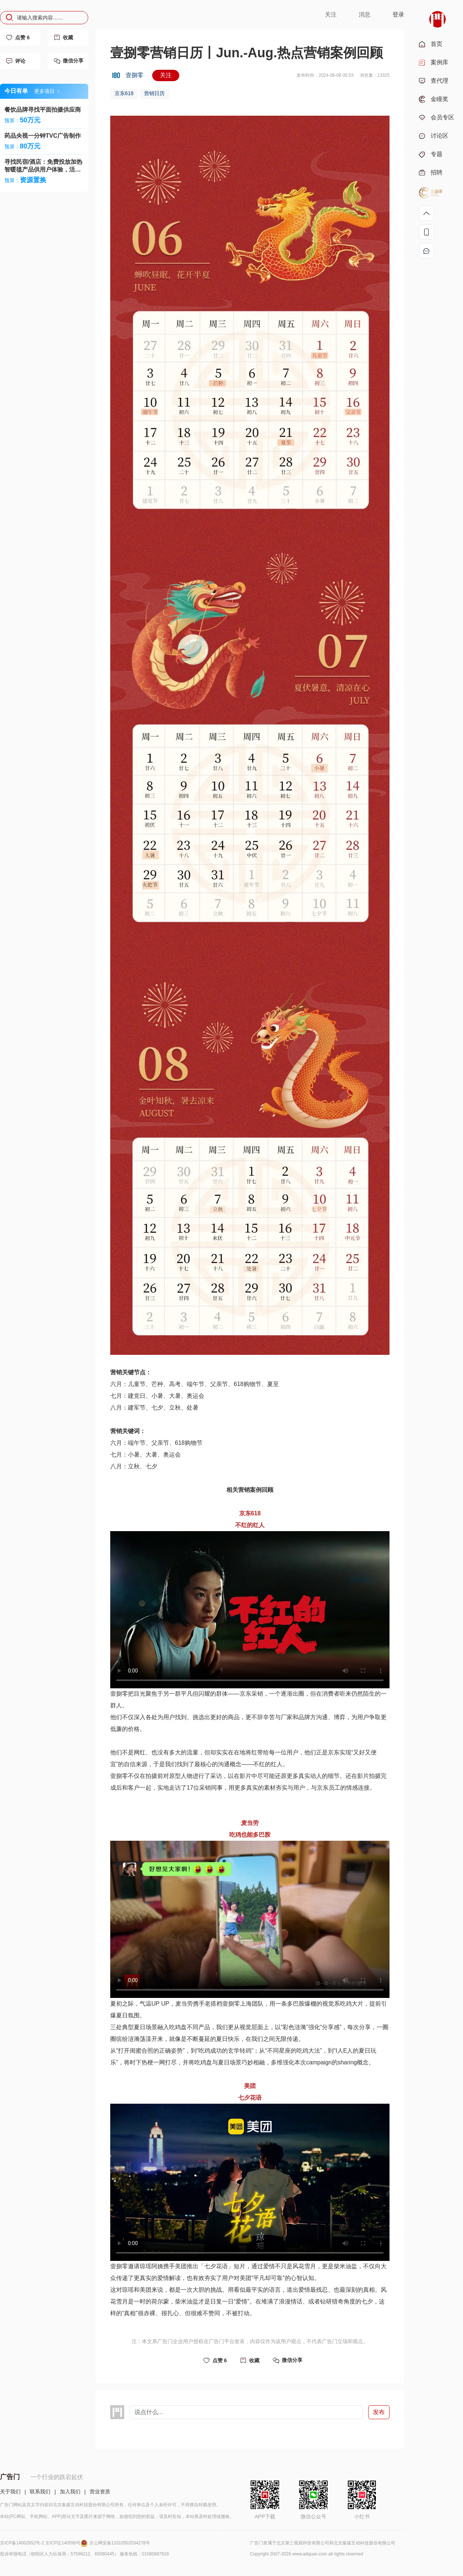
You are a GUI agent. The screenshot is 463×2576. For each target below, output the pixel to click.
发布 (379, 2412)
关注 (331, 14)
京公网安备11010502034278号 (119, 2543)
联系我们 (40, 2491)
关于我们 (10, 2491)
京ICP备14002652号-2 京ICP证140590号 (44, 2543)
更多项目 (47, 91)
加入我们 (70, 2491)
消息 (364, 14)
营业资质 (100, 2491)
